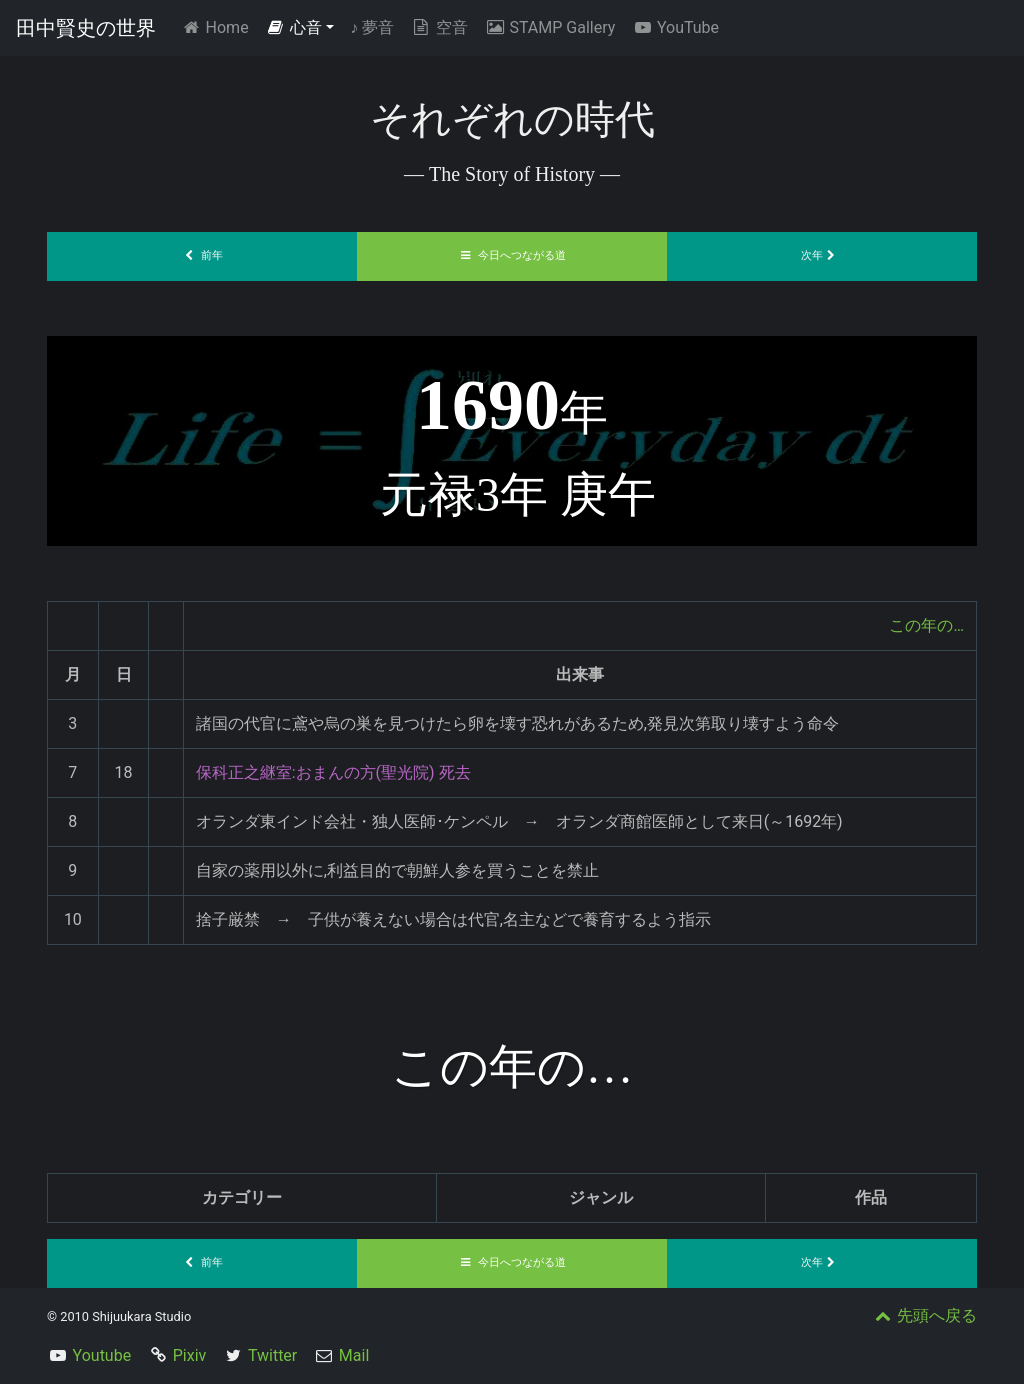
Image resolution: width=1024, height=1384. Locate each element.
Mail (354, 1355)
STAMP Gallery (549, 27)
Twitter (272, 1355)
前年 (202, 255)
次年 (822, 255)
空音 (439, 27)
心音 (294, 27)
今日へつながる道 (512, 255)
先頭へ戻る (924, 1315)
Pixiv (190, 1355)
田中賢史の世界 (86, 28)
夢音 (372, 27)
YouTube (675, 27)
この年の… (926, 625)
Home (218, 26)
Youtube (102, 1355)
